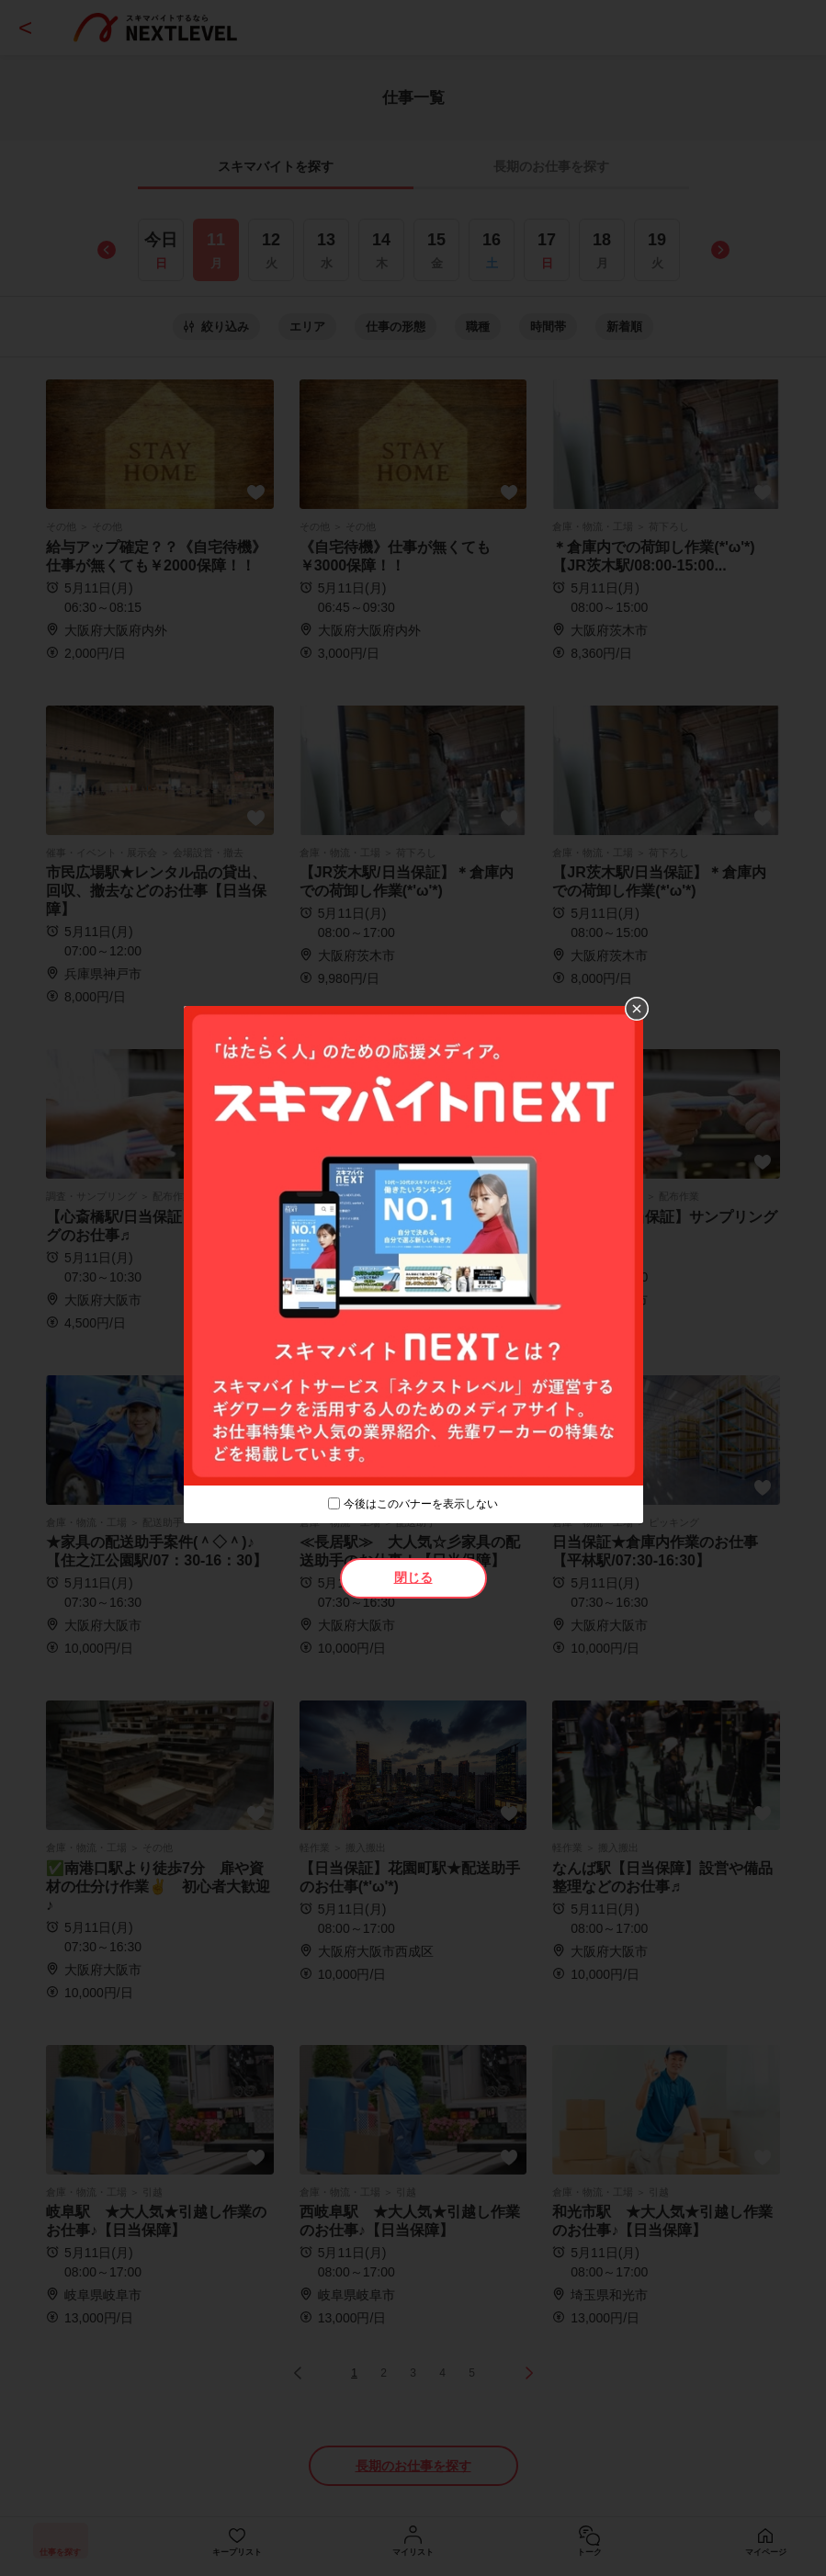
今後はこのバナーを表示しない (421, 1503)
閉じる (413, 1577)
